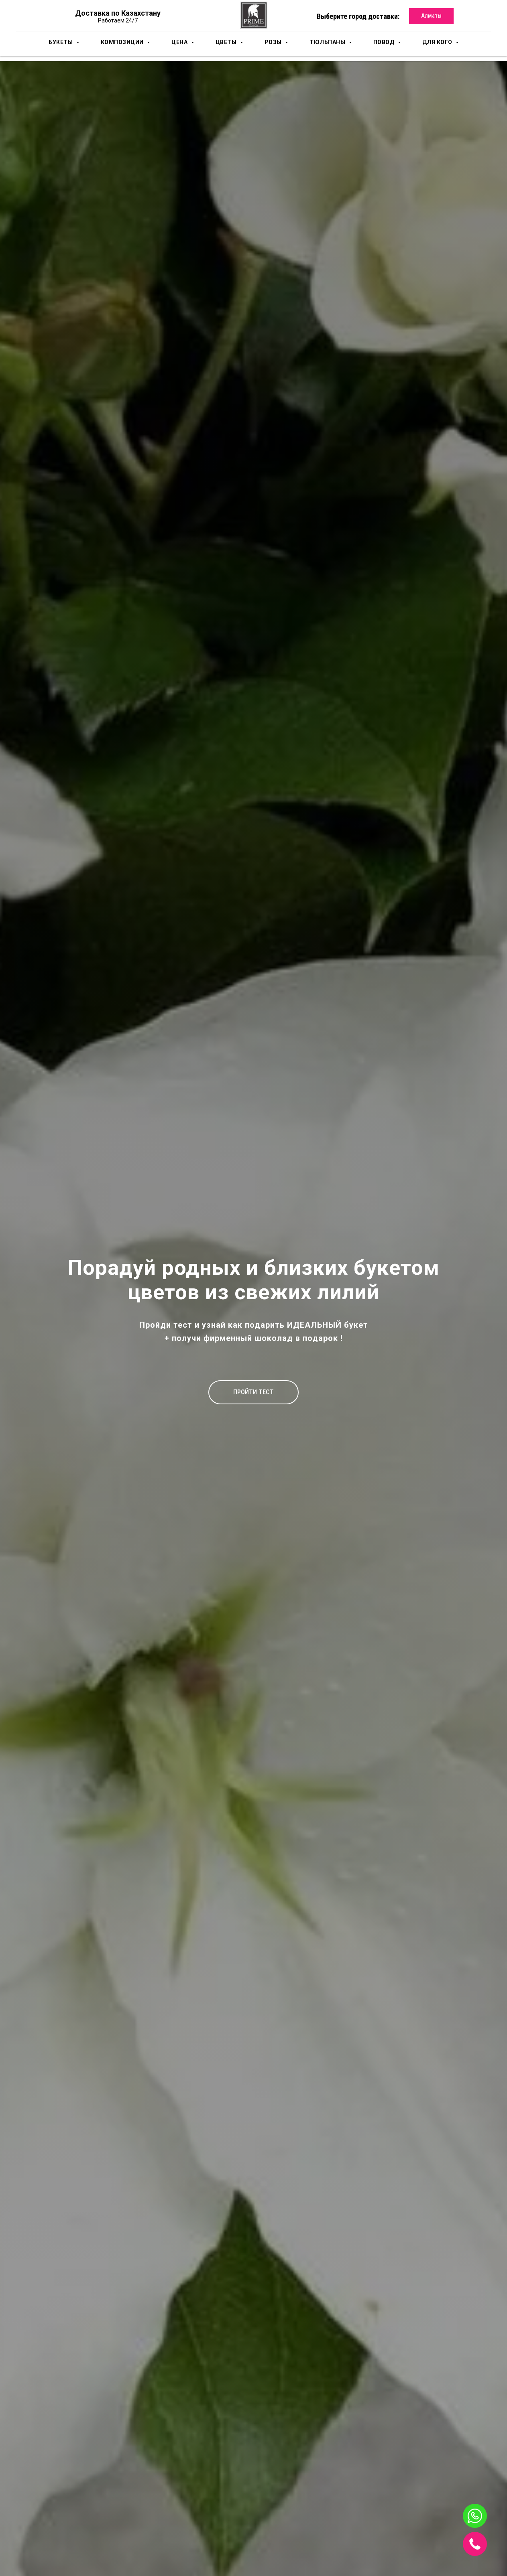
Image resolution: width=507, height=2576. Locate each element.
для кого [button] (438, 42)
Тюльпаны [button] (328, 42)
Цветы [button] (227, 42)
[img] (475, 2544)
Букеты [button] (61, 42)
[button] (253, 1392)
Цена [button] (180, 42)
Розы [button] (274, 42)
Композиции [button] (123, 42)
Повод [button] (384, 42)
